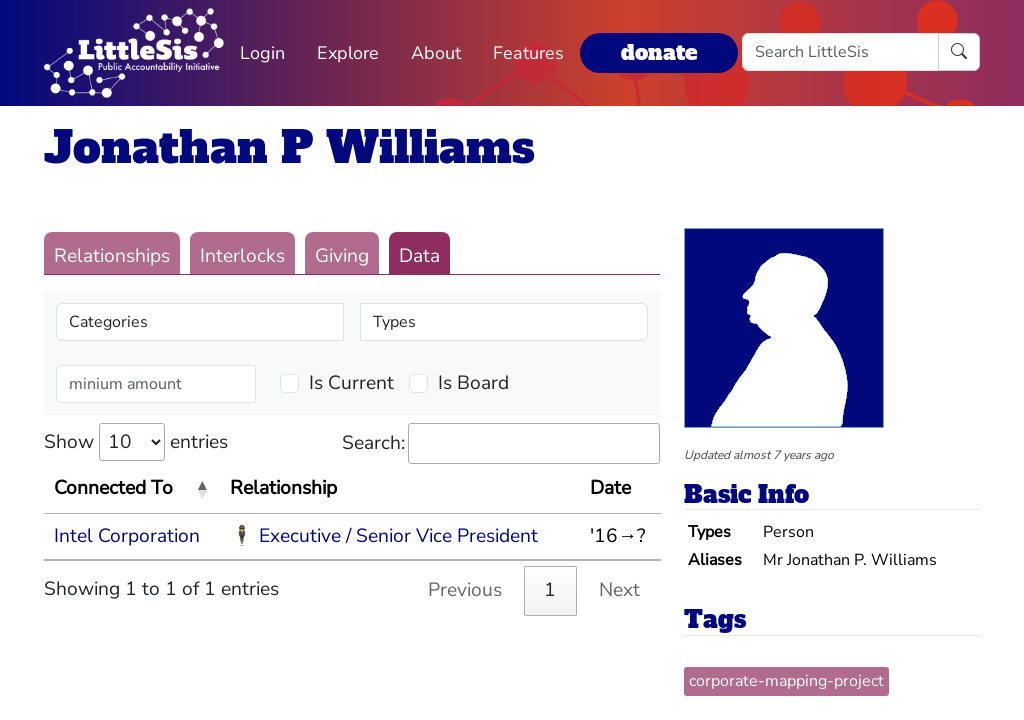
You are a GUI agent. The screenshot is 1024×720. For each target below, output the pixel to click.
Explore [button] (348, 53)
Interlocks (242, 256)
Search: (501, 443)
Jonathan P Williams (289, 147)
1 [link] (550, 590)
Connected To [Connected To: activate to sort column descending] (113, 488)
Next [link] (619, 590)
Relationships (112, 256)
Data (419, 256)
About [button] (436, 53)
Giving (342, 256)
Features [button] (528, 53)
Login (262, 53)
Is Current (351, 383)
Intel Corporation (127, 536)
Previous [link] (465, 590)
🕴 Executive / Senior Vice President (384, 536)
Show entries (136, 442)
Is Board (473, 383)
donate (659, 52)
